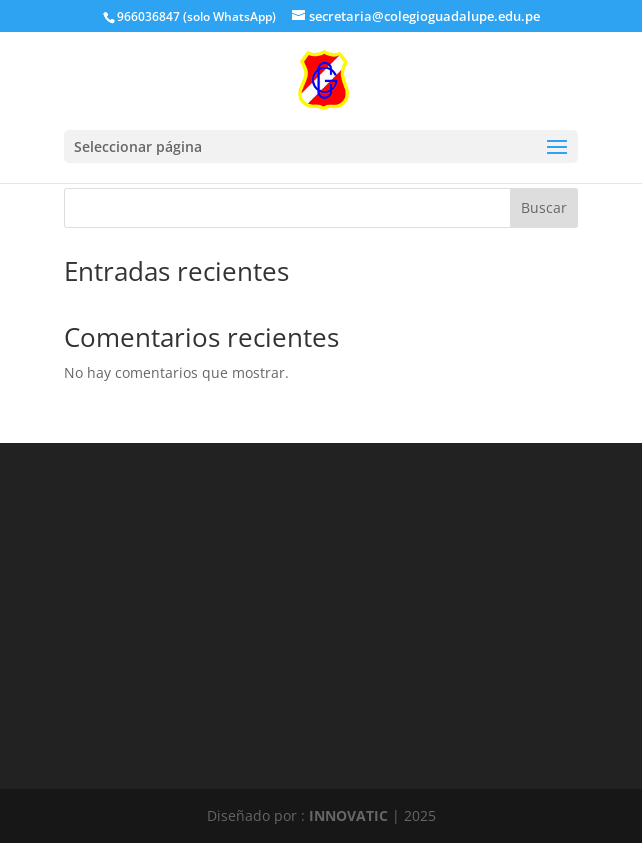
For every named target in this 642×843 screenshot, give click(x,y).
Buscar (544, 207)
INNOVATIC (348, 815)
